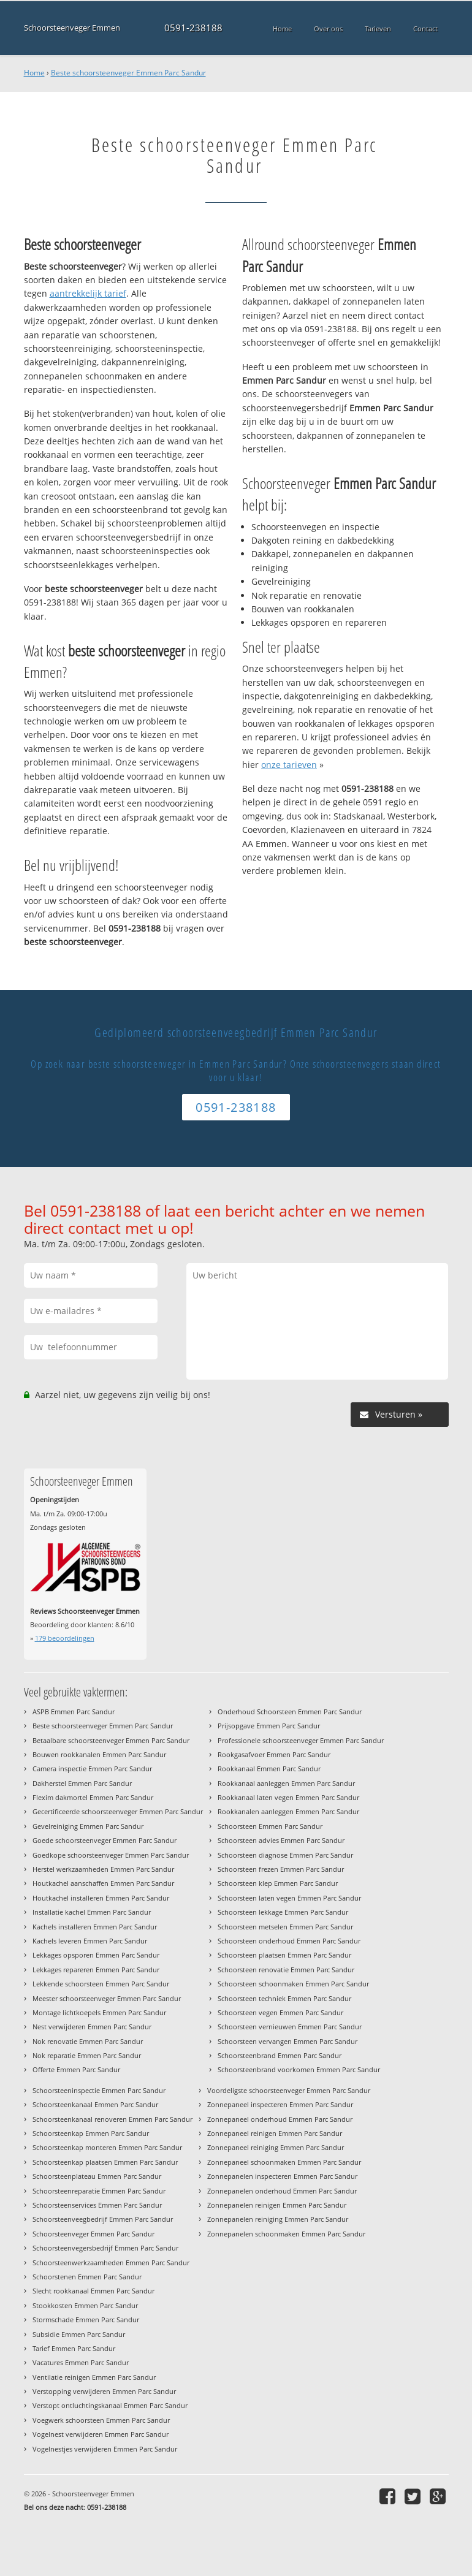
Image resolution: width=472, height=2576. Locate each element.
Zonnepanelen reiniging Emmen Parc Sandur (277, 2219)
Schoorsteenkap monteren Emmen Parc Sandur (107, 2147)
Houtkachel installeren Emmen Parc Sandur (100, 1897)
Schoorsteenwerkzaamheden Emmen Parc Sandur (110, 2262)
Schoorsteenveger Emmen (72, 28)
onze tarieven (289, 764)
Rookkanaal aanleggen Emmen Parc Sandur (286, 1783)
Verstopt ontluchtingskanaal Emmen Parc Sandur (110, 2405)
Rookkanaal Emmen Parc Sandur (269, 1768)
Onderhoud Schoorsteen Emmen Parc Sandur (290, 1711)
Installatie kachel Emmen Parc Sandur (91, 1912)
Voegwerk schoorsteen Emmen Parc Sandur (101, 2420)
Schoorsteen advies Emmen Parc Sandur (281, 1840)
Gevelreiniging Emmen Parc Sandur (87, 1826)
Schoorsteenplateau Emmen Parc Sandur (96, 2176)
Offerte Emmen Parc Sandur (76, 2069)
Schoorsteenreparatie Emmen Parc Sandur (99, 2190)
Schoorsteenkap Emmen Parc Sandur (90, 2133)
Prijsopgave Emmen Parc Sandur (269, 1725)
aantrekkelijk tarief (88, 293)
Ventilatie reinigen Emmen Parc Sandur (94, 2377)
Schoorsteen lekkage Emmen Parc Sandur (283, 1912)
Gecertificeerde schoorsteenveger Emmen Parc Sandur (117, 1811)
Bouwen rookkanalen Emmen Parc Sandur (99, 1754)
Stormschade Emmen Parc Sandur (85, 2319)
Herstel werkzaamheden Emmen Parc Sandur (103, 1869)
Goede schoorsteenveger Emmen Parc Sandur (104, 1840)
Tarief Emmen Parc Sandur (73, 2348)
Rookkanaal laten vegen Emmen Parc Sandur (288, 1797)
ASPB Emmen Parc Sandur (73, 1711)
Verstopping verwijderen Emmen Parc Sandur (104, 2391)
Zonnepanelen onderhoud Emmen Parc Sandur (282, 2190)
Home (34, 72)
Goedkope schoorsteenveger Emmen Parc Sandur (110, 1855)
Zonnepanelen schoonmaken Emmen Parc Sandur (286, 2233)
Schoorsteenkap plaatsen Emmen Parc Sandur (105, 2162)
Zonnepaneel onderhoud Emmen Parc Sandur (279, 2119)
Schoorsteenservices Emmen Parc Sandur (97, 2204)
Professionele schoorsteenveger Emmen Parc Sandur (301, 1740)
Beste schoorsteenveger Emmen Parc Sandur (128, 72)
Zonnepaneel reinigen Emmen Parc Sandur (274, 2133)
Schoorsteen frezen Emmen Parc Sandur (281, 1869)
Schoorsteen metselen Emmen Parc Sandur (285, 1926)
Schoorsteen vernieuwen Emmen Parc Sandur (290, 2026)
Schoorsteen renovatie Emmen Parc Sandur (286, 1969)
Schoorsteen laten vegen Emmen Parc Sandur (289, 1897)
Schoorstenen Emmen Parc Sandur (87, 2276)
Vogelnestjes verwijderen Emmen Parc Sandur (104, 2448)
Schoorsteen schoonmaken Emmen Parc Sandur (293, 1983)
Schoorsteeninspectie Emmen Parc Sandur (99, 2090)
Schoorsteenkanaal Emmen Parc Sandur (95, 2104)
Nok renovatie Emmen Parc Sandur (87, 2041)
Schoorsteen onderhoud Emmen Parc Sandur (289, 1940)
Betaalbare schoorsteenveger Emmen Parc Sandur (110, 1740)
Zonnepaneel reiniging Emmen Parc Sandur (275, 2147)
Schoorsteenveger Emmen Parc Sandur (93, 2233)
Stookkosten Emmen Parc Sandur (85, 2305)
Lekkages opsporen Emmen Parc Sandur (95, 1954)
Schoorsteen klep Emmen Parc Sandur (278, 1883)
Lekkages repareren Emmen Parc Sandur (95, 1969)
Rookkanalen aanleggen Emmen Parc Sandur (288, 1811)
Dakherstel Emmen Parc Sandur (82, 1783)
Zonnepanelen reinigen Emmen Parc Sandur (276, 2204)
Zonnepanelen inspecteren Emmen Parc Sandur (282, 2176)
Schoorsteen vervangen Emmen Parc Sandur (287, 2041)
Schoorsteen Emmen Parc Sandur (270, 1826)
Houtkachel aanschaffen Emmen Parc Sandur (103, 1883)
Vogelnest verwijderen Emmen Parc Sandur (100, 2434)
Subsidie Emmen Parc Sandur (78, 2334)
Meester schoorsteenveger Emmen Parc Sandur (106, 1998)
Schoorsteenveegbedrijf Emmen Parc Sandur (102, 2219)
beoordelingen (64, 1638)
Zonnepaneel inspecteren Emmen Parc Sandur (280, 2104)
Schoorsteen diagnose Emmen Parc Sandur (285, 1855)
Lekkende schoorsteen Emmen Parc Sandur (100, 1983)
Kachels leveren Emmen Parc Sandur (89, 1940)
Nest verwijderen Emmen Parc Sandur (91, 2026)
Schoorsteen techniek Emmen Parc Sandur (284, 1998)
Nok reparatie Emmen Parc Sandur (86, 2055)
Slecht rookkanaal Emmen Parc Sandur (93, 2290)
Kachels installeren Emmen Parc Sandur (94, 1926)
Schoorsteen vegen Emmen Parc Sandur (280, 2012)
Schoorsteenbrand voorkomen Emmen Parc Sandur (299, 2069)
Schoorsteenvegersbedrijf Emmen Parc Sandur (105, 2247)
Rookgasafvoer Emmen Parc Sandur (274, 1754)
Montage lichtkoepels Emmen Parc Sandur (99, 2012)
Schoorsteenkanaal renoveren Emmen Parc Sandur (112, 2119)
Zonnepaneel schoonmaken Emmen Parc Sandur (284, 2162)
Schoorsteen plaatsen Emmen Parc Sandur (284, 1954)
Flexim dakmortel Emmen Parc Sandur (92, 1797)
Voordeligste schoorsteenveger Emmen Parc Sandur (288, 2090)
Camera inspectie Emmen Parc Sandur (92, 1768)
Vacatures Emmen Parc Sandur (80, 2362)
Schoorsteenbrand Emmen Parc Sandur (279, 2055)
